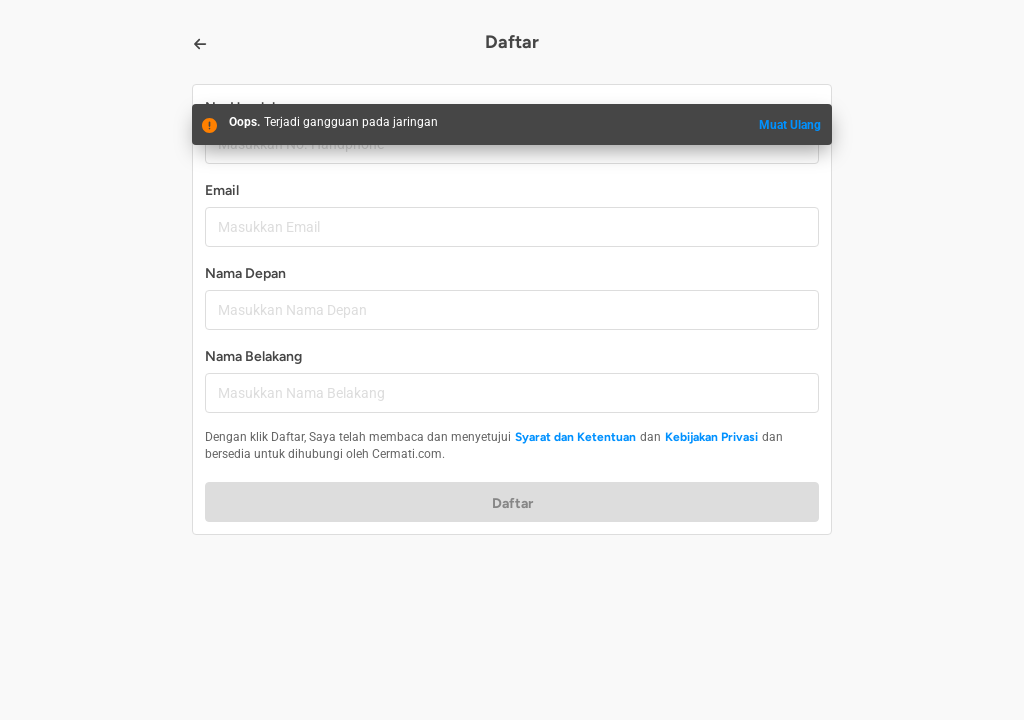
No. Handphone (254, 107)
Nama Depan (245, 273)
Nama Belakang (253, 356)
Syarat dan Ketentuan (575, 437)
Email (222, 190)
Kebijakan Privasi (711, 437)
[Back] (200, 44)
